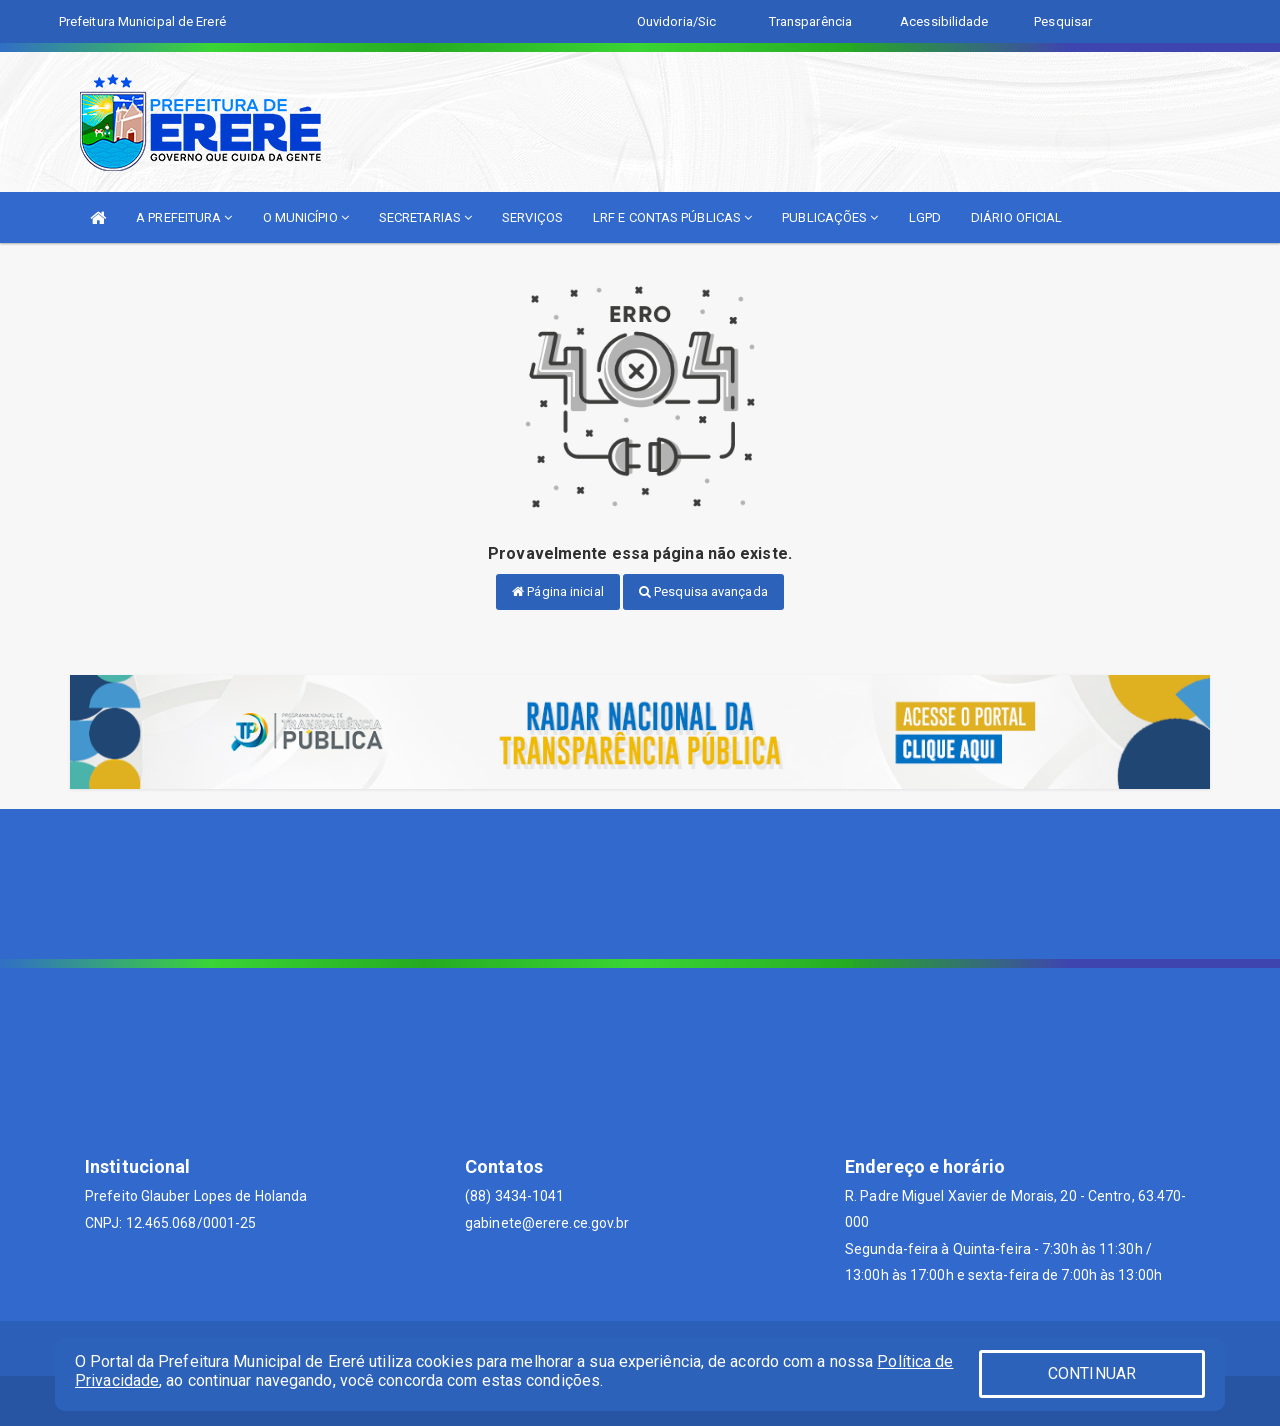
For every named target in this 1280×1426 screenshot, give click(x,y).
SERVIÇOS (532, 217)
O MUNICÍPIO (306, 217)
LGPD (925, 217)
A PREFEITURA (184, 217)
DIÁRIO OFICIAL (1016, 217)
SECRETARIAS (425, 217)
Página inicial (558, 591)
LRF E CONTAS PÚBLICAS (672, 217)
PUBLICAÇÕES (830, 217)
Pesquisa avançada (703, 591)
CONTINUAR (1092, 1373)
